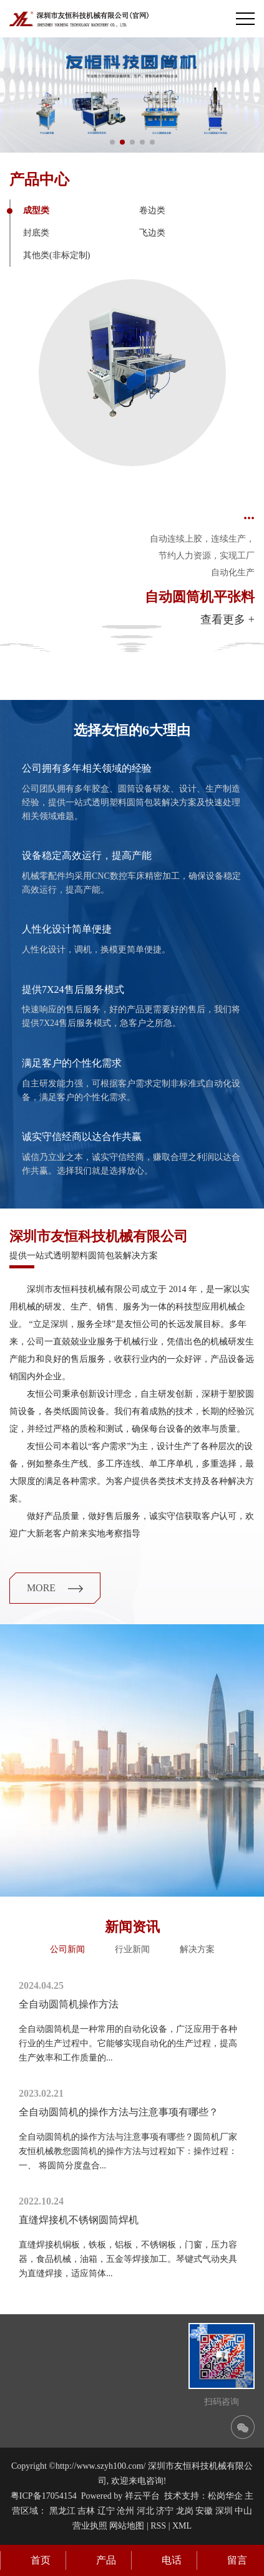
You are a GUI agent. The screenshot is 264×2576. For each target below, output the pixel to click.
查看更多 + (227, 619)
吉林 (86, 2511)
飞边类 (152, 232)
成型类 (36, 210)
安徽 (204, 2511)
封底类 (36, 232)
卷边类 (152, 210)
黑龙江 (62, 2511)
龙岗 (184, 2511)
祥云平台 (142, 2496)
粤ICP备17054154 (44, 2496)
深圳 (224, 2511)
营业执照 (89, 2526)
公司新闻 (67, 1949)
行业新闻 (132, 1949)
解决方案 (197, 1949)
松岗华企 (225, 2496)
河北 (145, 2511)
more (55, 1587)
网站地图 (126, 2526)
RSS (158, 2526)
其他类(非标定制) (56, 255)
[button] (112, 142)
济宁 (165, 2511)
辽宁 (106, 2511)
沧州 (125, 2511)
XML (182, 2526)
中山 (243, 2511)
